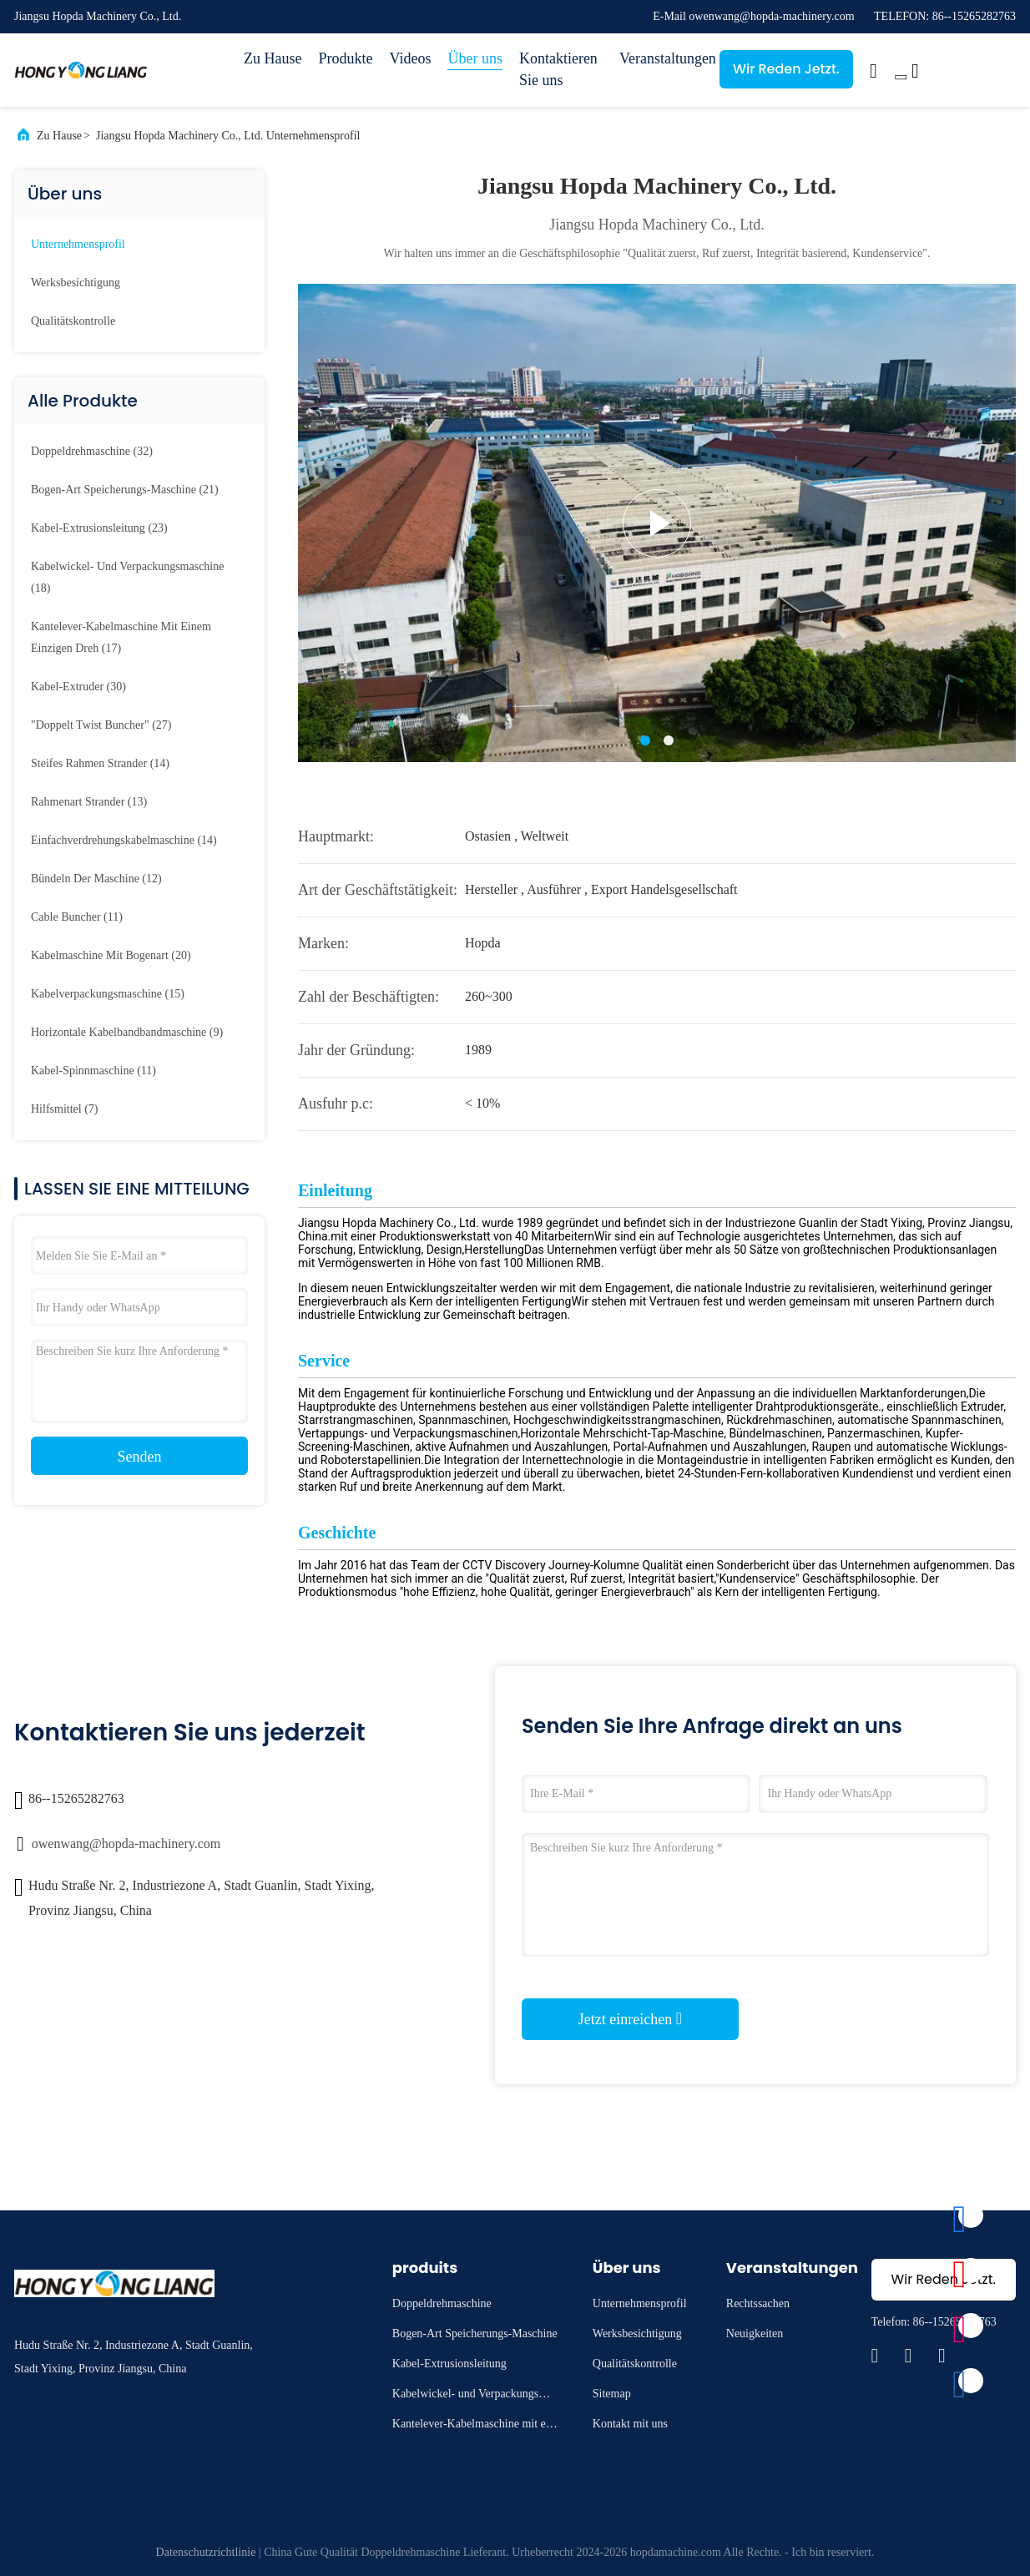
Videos (410, 58)
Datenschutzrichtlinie (206, 2552)
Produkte (345, 58)
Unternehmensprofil (78, 244)
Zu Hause (272, 58)
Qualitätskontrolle (73, 321)
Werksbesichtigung (75, 282)
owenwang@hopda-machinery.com (126, 1843)
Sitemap (612, 2393)
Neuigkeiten (754, 2333)
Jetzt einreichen (630, 2018)
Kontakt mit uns (630, 2423)
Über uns (474, 58)
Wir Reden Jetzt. (786, 68)
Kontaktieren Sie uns (558, 69)
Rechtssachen (758, 2303)
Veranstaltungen (661, 58)
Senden (140, 1456)
